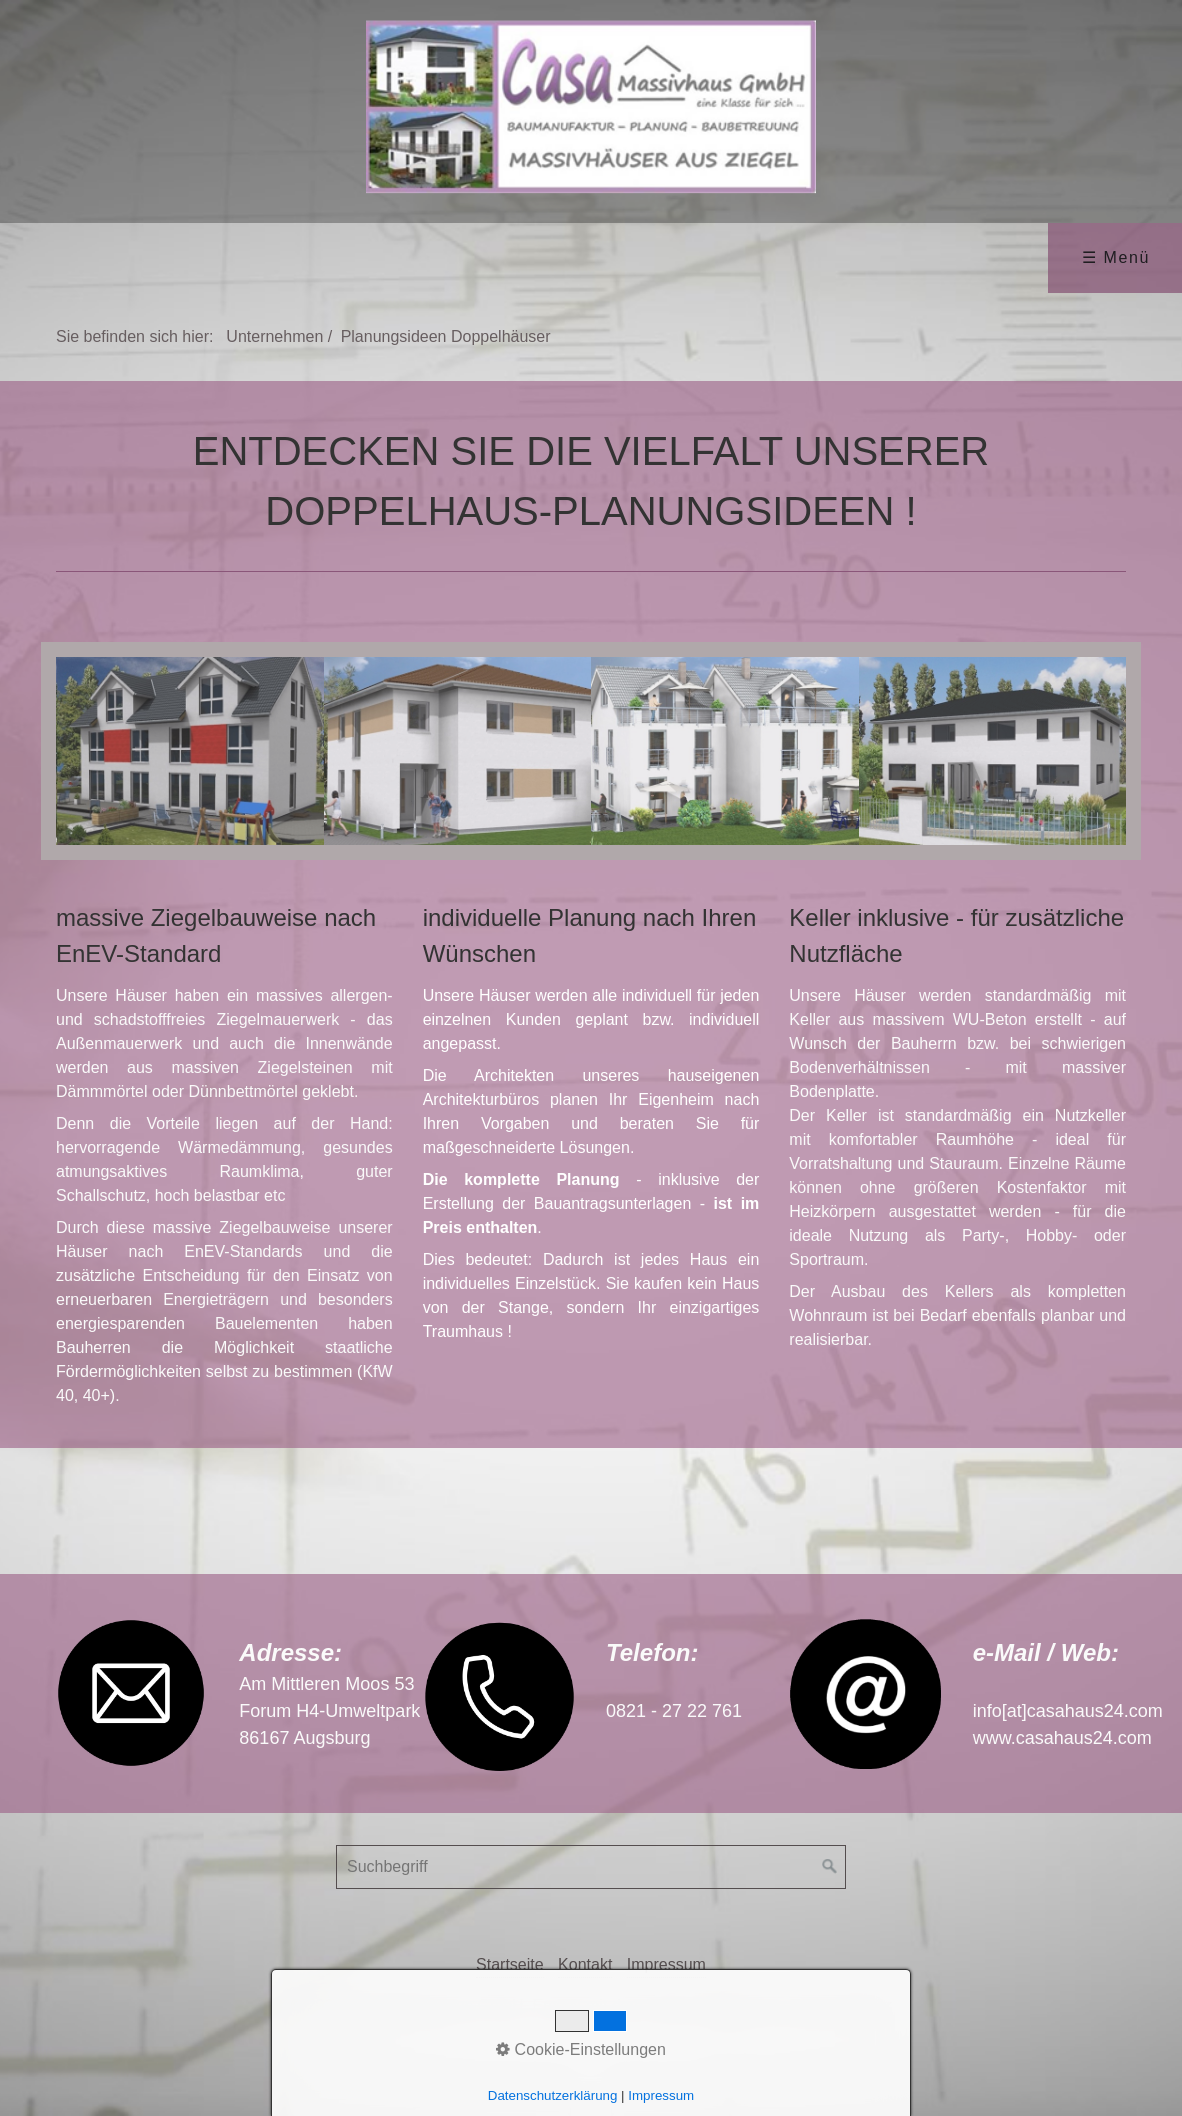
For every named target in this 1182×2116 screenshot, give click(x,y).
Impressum (666, 1964)
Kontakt (585, 1964)
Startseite (510, 1964)
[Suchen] (830, 1867)
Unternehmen (274, 336)
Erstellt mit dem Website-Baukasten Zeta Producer (712, 2005)
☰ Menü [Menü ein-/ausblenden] (1116, 257)
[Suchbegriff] (591, 1867)
